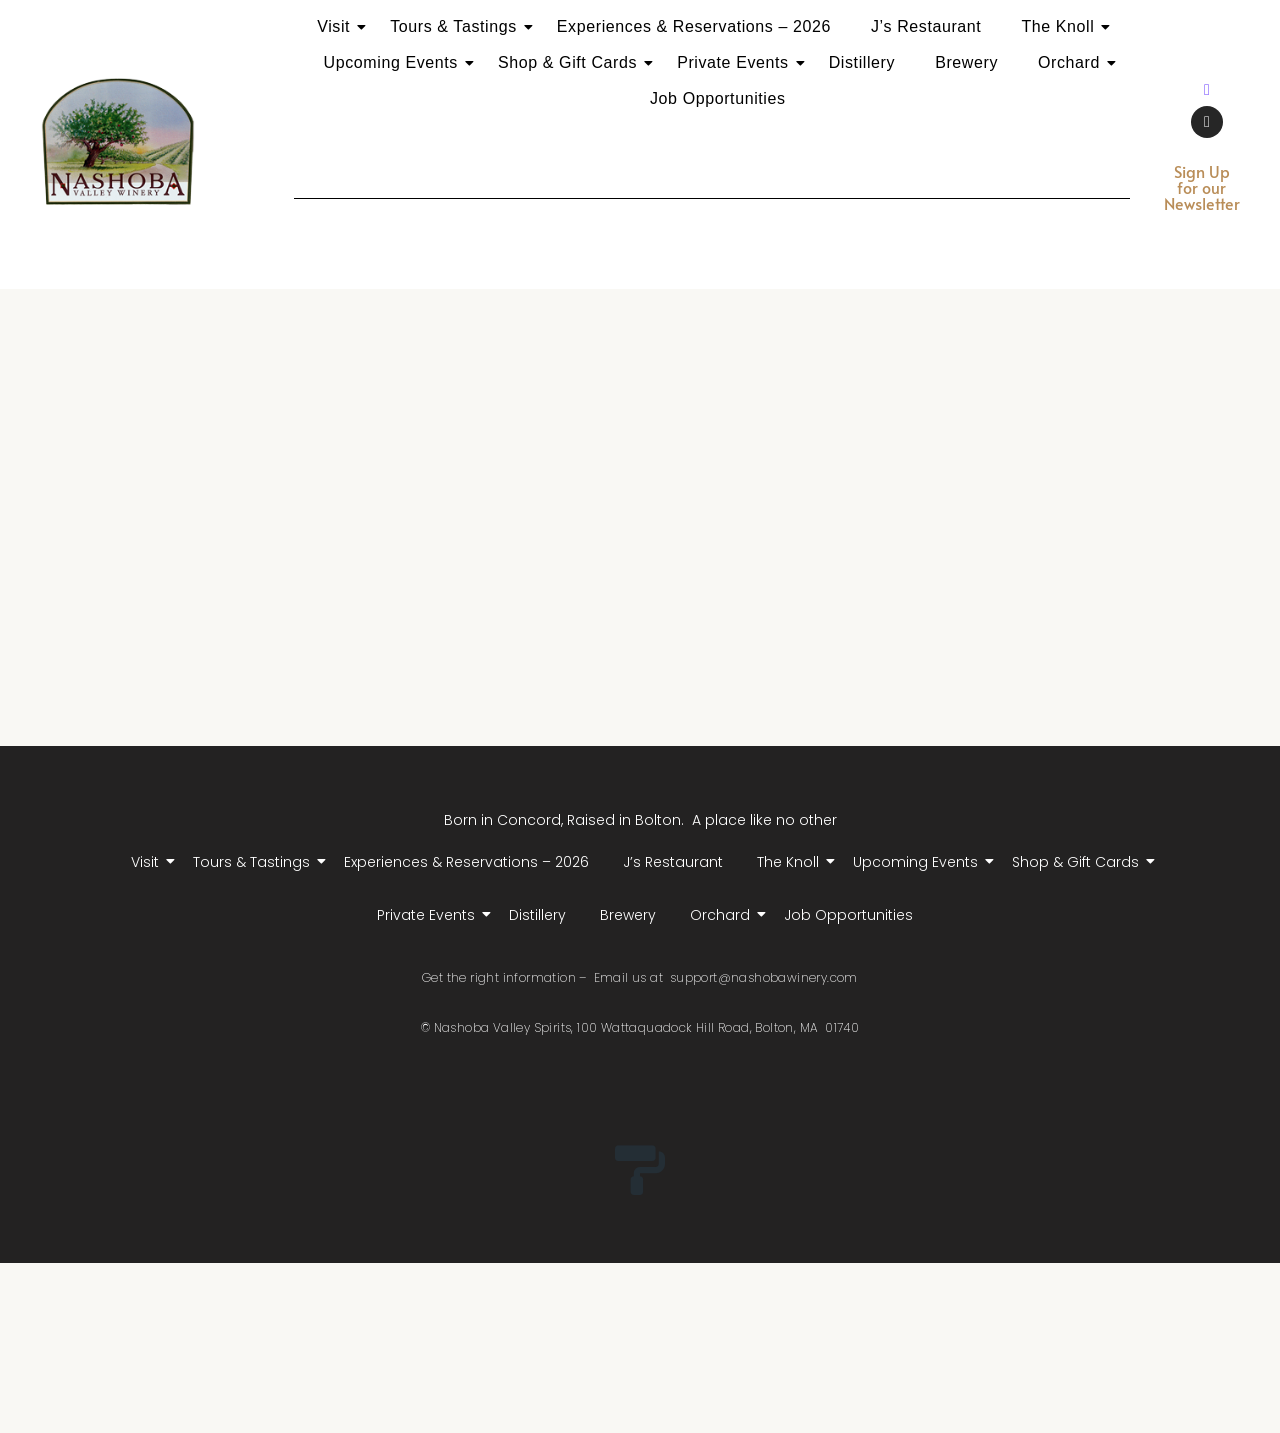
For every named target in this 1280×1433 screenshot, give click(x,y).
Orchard (1073, 62)
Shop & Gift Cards (571, 62)
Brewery (966, 62)
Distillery (862, 62)
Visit (337, 26)
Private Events (737, 62)
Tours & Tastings (457, 26)
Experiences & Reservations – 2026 (694, 26)
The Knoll (1061, 26)
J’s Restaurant (926, 26)
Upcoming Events (395, 62)
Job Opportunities (718, 98)
